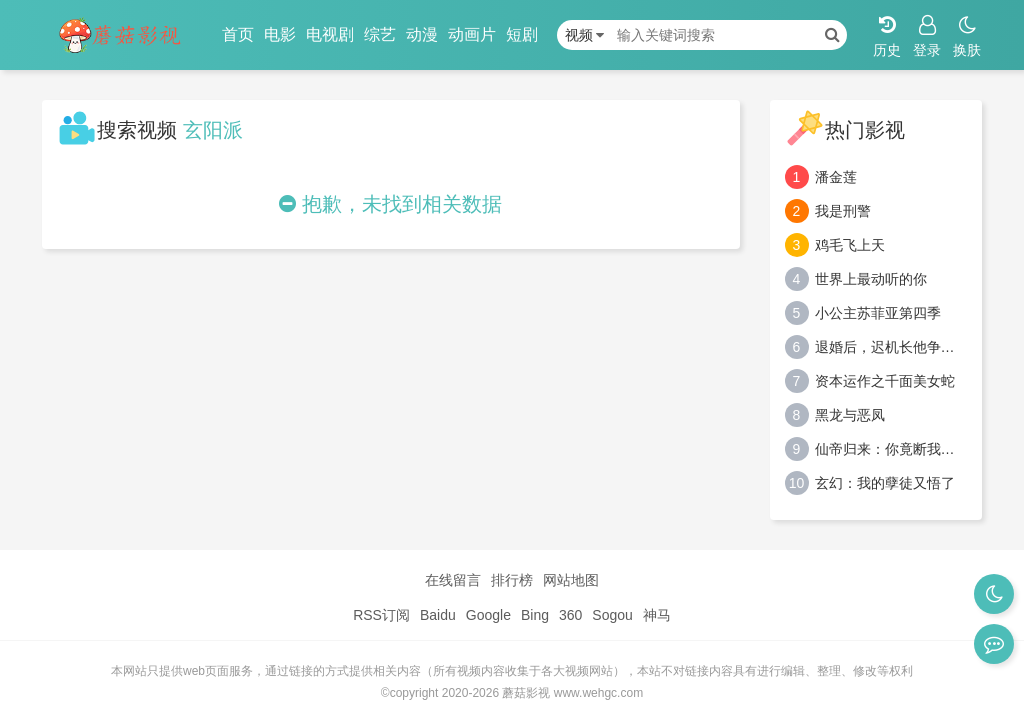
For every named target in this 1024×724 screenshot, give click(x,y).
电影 (280, 34)
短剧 (522, 34)
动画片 (472, 34)
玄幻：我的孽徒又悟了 (885, 483)
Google (488, 615)
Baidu (438, 615)
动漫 (422, 34)
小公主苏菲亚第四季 (878, 313)
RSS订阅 (381, 615)
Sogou (612, 615)
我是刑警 (843, 211)
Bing (535, 615)
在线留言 (453, 580)
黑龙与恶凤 (850, 415)
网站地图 (571, 580)
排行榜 (512, 580)
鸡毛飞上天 (850, 245)
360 (570, 615)
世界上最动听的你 (871, 279)
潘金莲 (836, 177)
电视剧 (330, 34)
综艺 (380, 34)
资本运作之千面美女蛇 (885, 381)
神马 (657, 615)
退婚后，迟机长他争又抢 (891, 347)
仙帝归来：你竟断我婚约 (891, 449)
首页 (238, 34)
